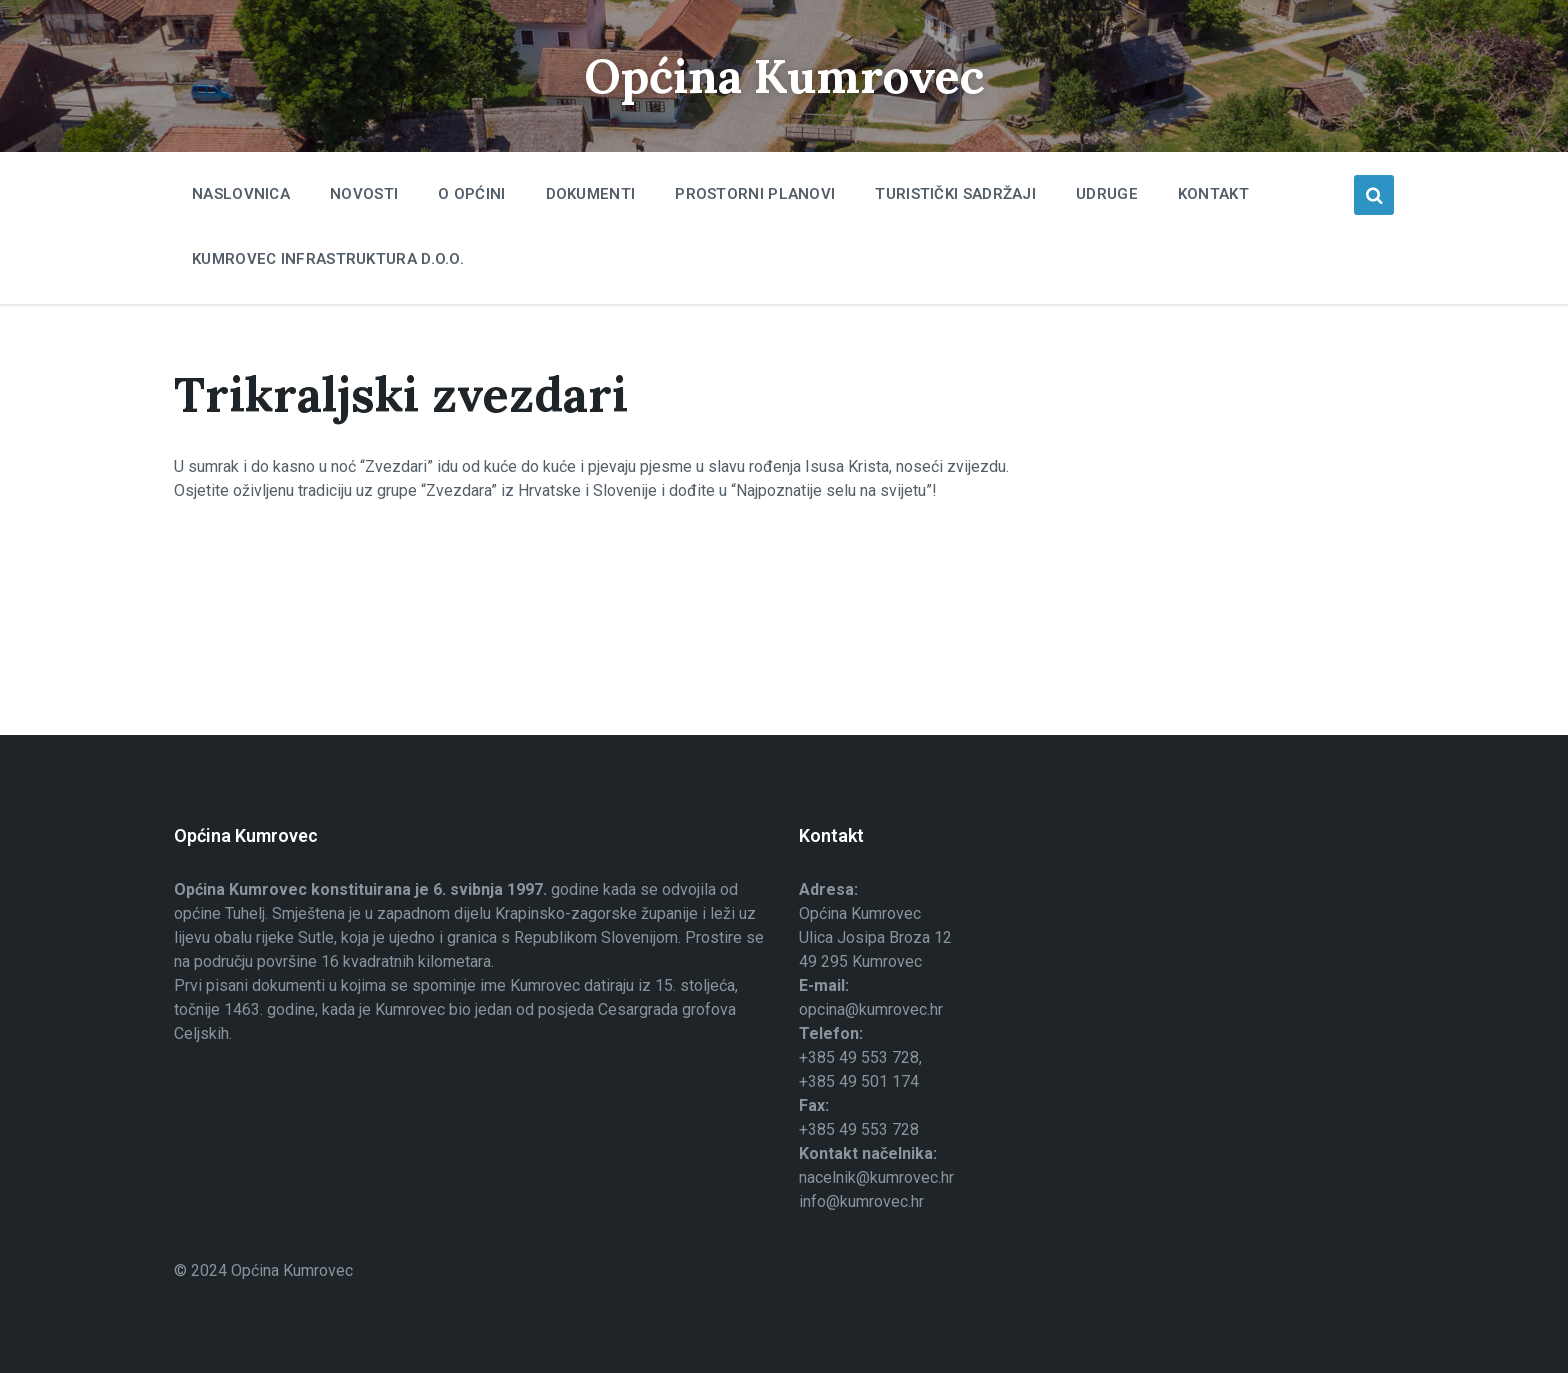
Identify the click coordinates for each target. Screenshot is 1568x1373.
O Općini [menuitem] (471, 194)
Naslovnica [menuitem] (241, 194)
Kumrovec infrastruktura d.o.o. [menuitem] (328, 259)
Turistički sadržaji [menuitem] (955, 194)
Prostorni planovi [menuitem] (755, 194)
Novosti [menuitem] (364, 194)
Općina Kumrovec (784, 75)
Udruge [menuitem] (1107, 194)
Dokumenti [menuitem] (591, 194)
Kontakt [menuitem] (1213, 194)
